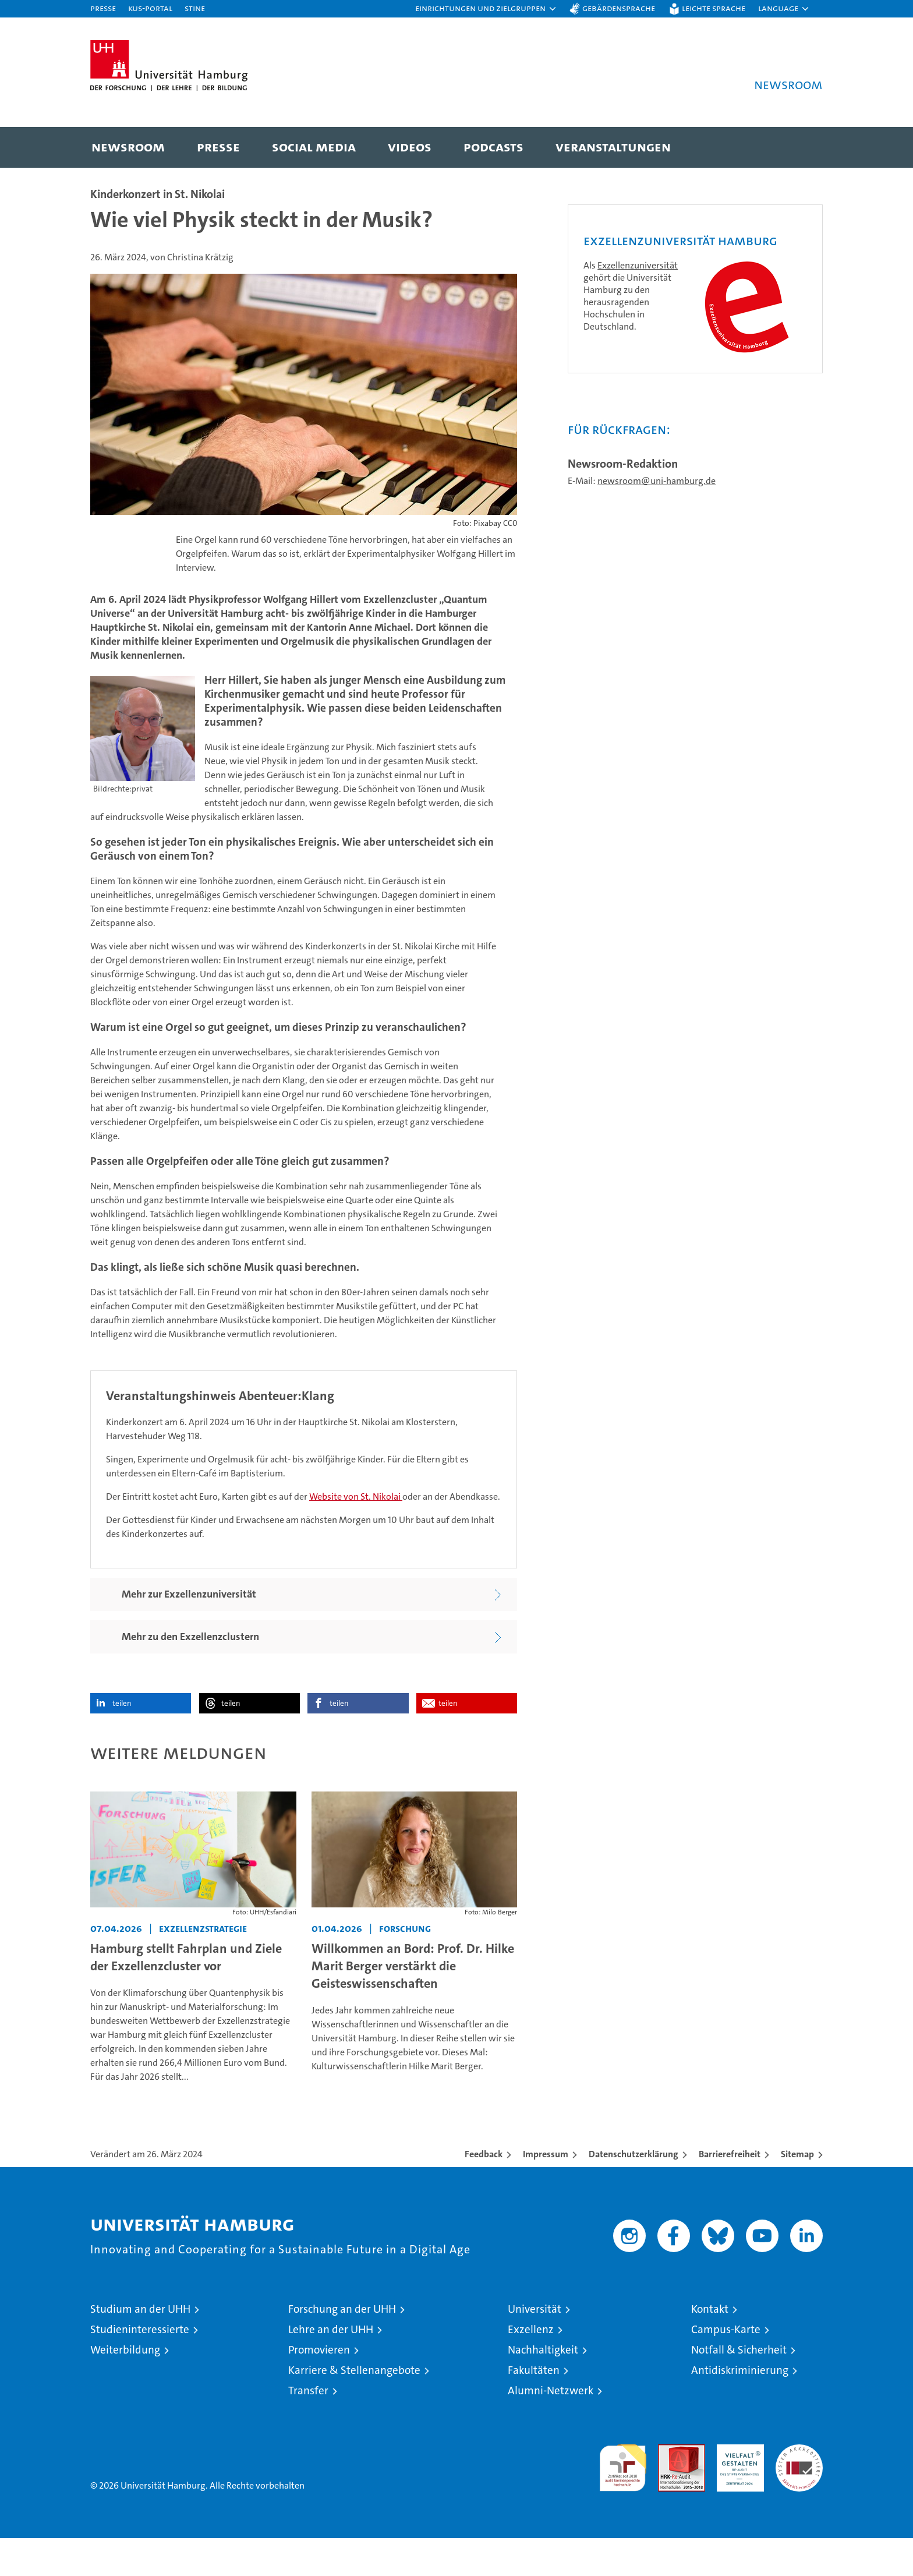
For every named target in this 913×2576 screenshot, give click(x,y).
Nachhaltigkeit (543, 2387)
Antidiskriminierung (739, 2408)
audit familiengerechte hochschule (622, 2500)
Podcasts (493, 146)
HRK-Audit (737, 2488)
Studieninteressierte (139, 2367)
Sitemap (797, 2192)
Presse (103, 8)
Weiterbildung (125, 2387)
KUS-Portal (150, 8)
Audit (669, 2488)
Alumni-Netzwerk (550, 2428)
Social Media (314, 146)
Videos (409, 146)
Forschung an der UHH (342, 2347)
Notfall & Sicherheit (739, 2387)
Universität (534, 2347)
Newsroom (128, 146)
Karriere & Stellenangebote (354, 2408)
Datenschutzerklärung (633, 2192)
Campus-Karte (725, 2367)
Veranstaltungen (613, 146)
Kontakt (709, 2347)
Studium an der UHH (140, 2347)
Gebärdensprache (618, 8)
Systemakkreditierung (799, 2488)
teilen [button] (121, 1741)
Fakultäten (534, 2408)
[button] (486, 8)
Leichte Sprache (713, 8)
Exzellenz (531, 2367)
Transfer (308, 2428)
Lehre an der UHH (330, 2367)
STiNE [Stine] (195, 8)
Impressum (545, 2192)
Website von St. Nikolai (355, 1534)
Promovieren (319, 2387)
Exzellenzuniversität (637, 417)
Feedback (483, 2192)
